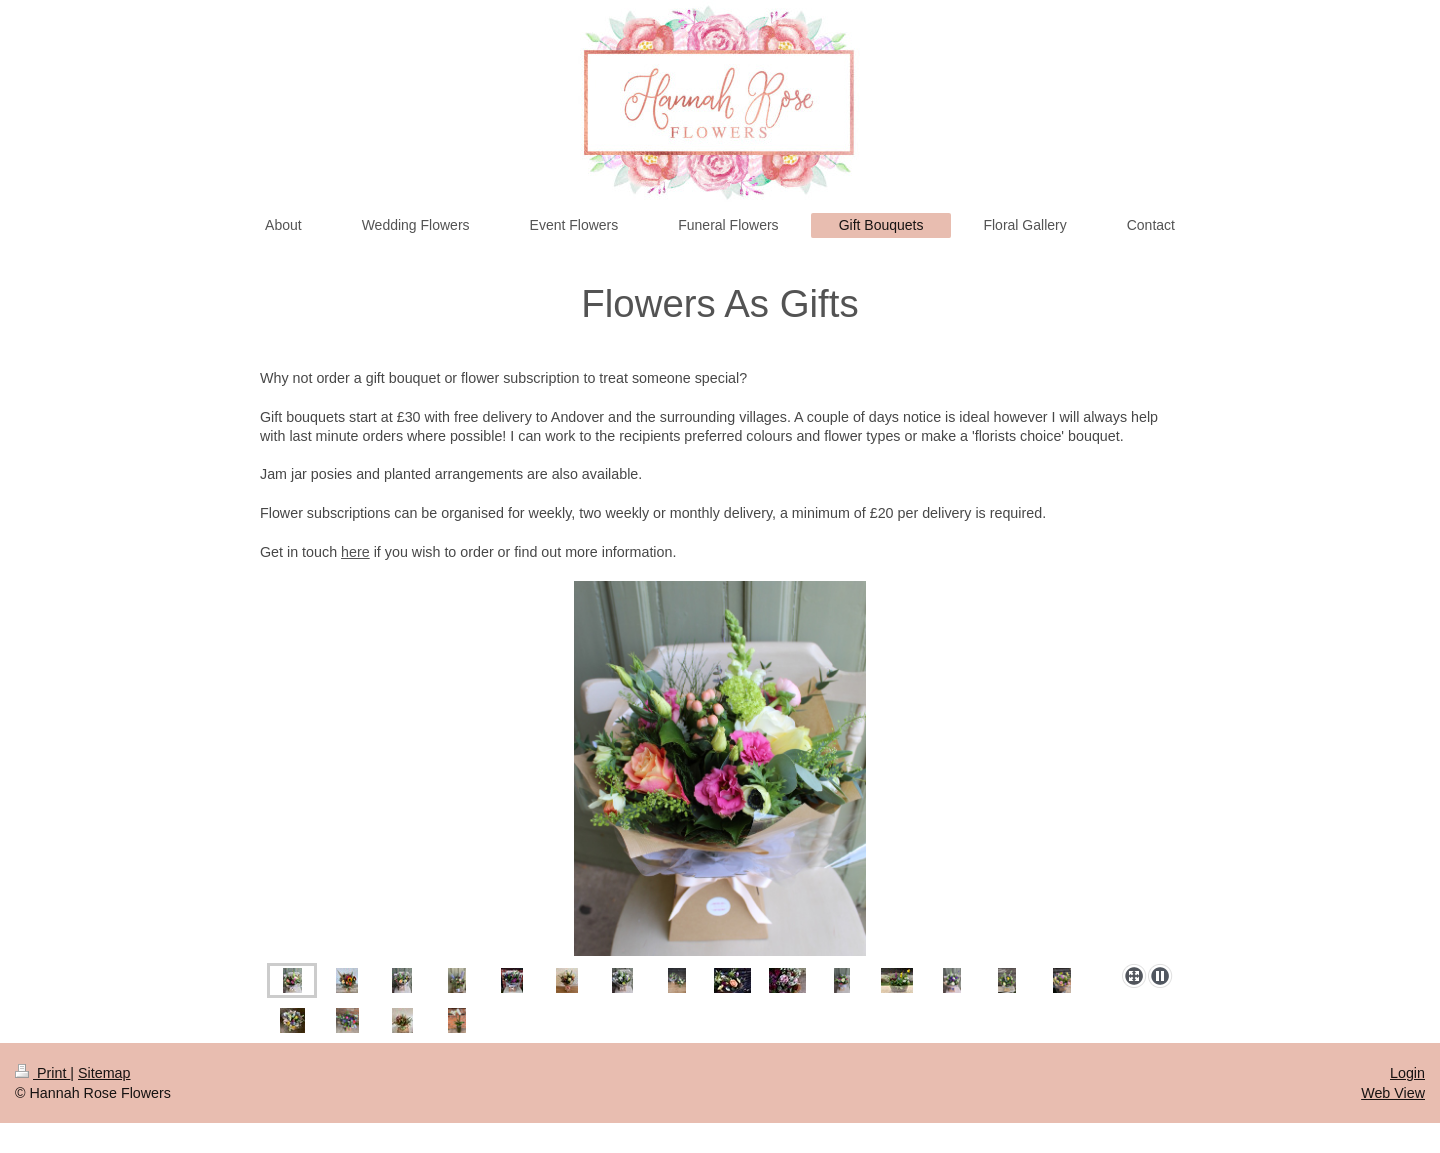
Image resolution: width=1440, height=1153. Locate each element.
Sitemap (104, 1073)
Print (42, 1073)
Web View (1393, 1093)
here (355, 552)
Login (1407, 1073)
